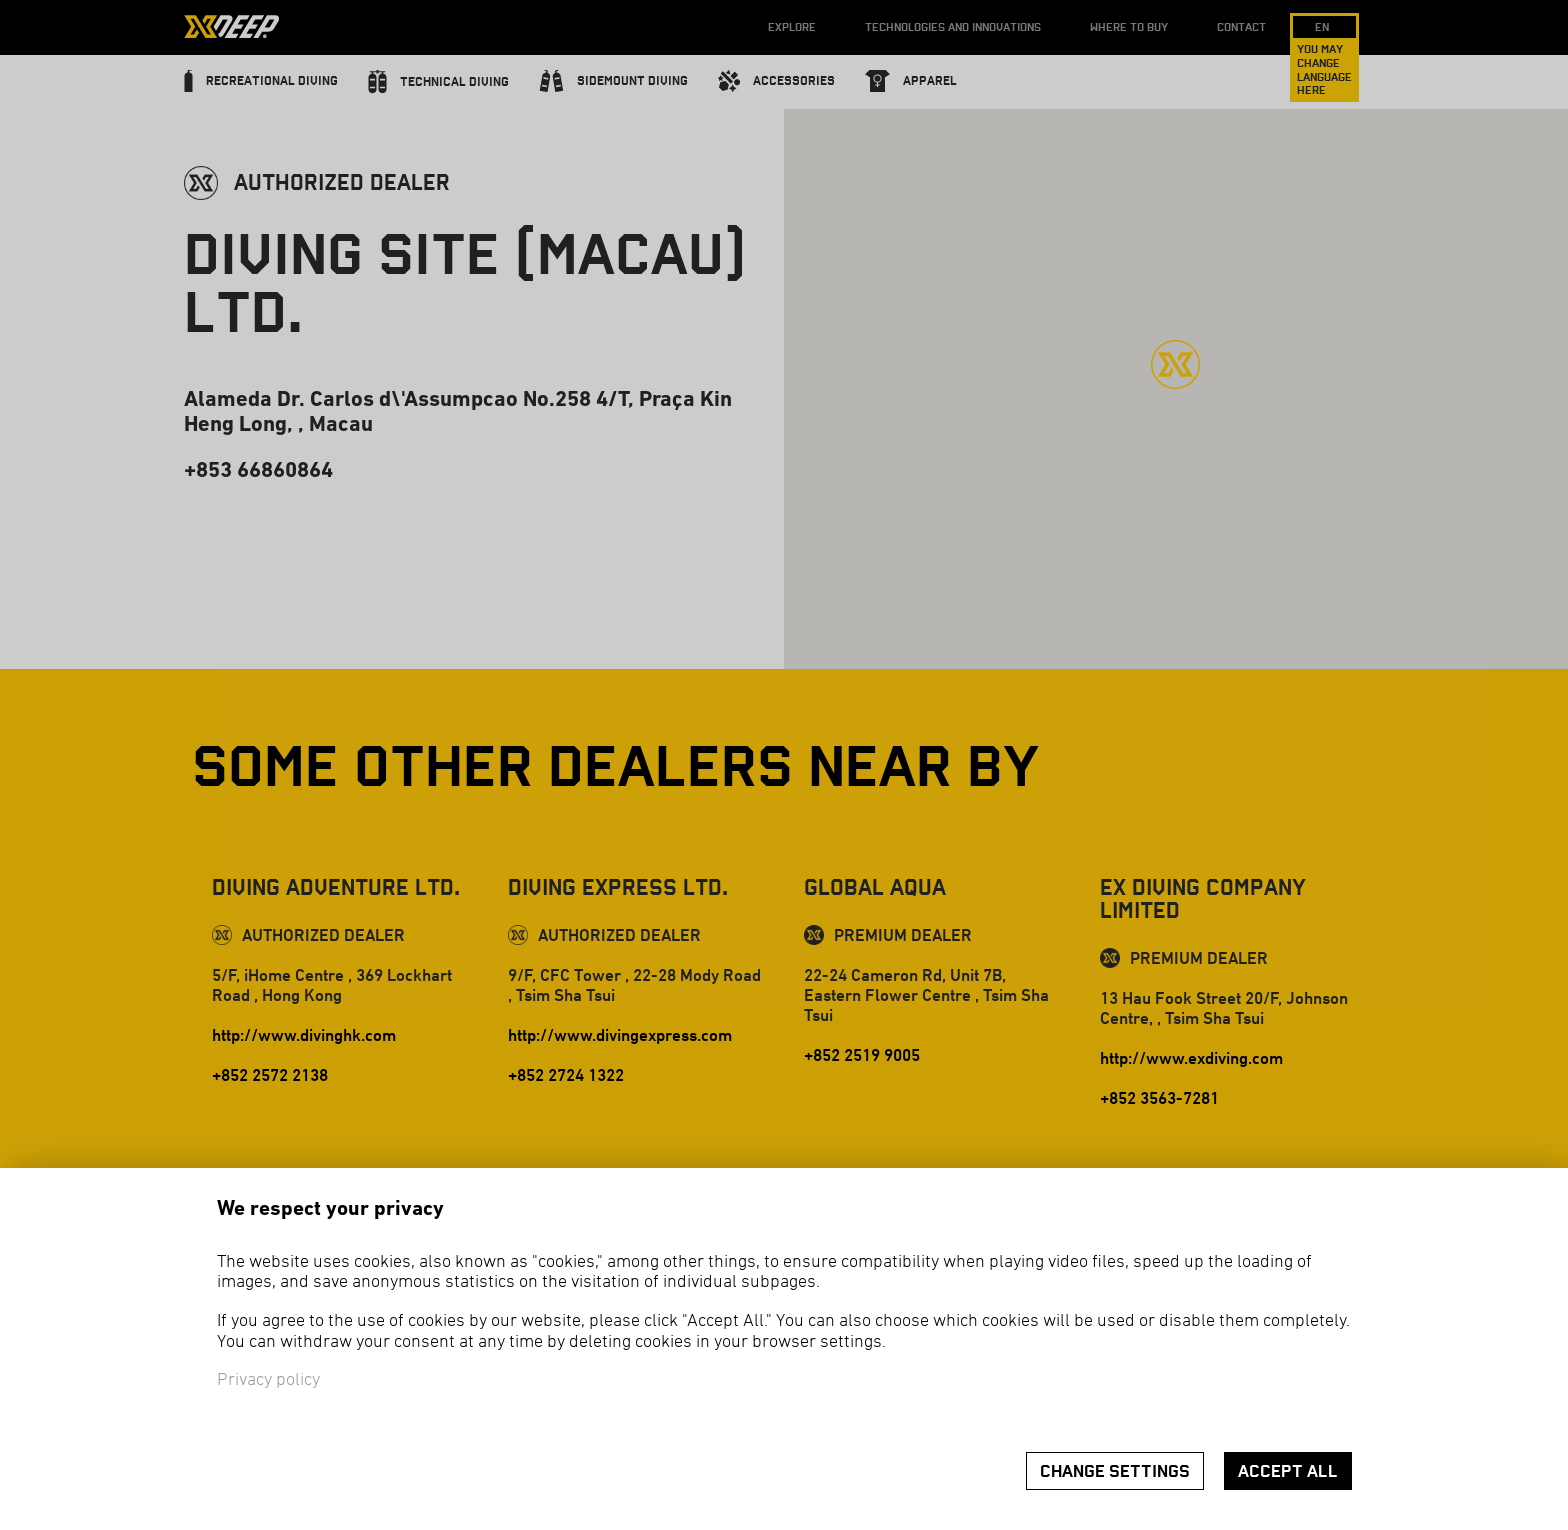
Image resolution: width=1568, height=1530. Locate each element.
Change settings (1115, 1471)
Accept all (1288, 1471)
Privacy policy (268, 1380)
